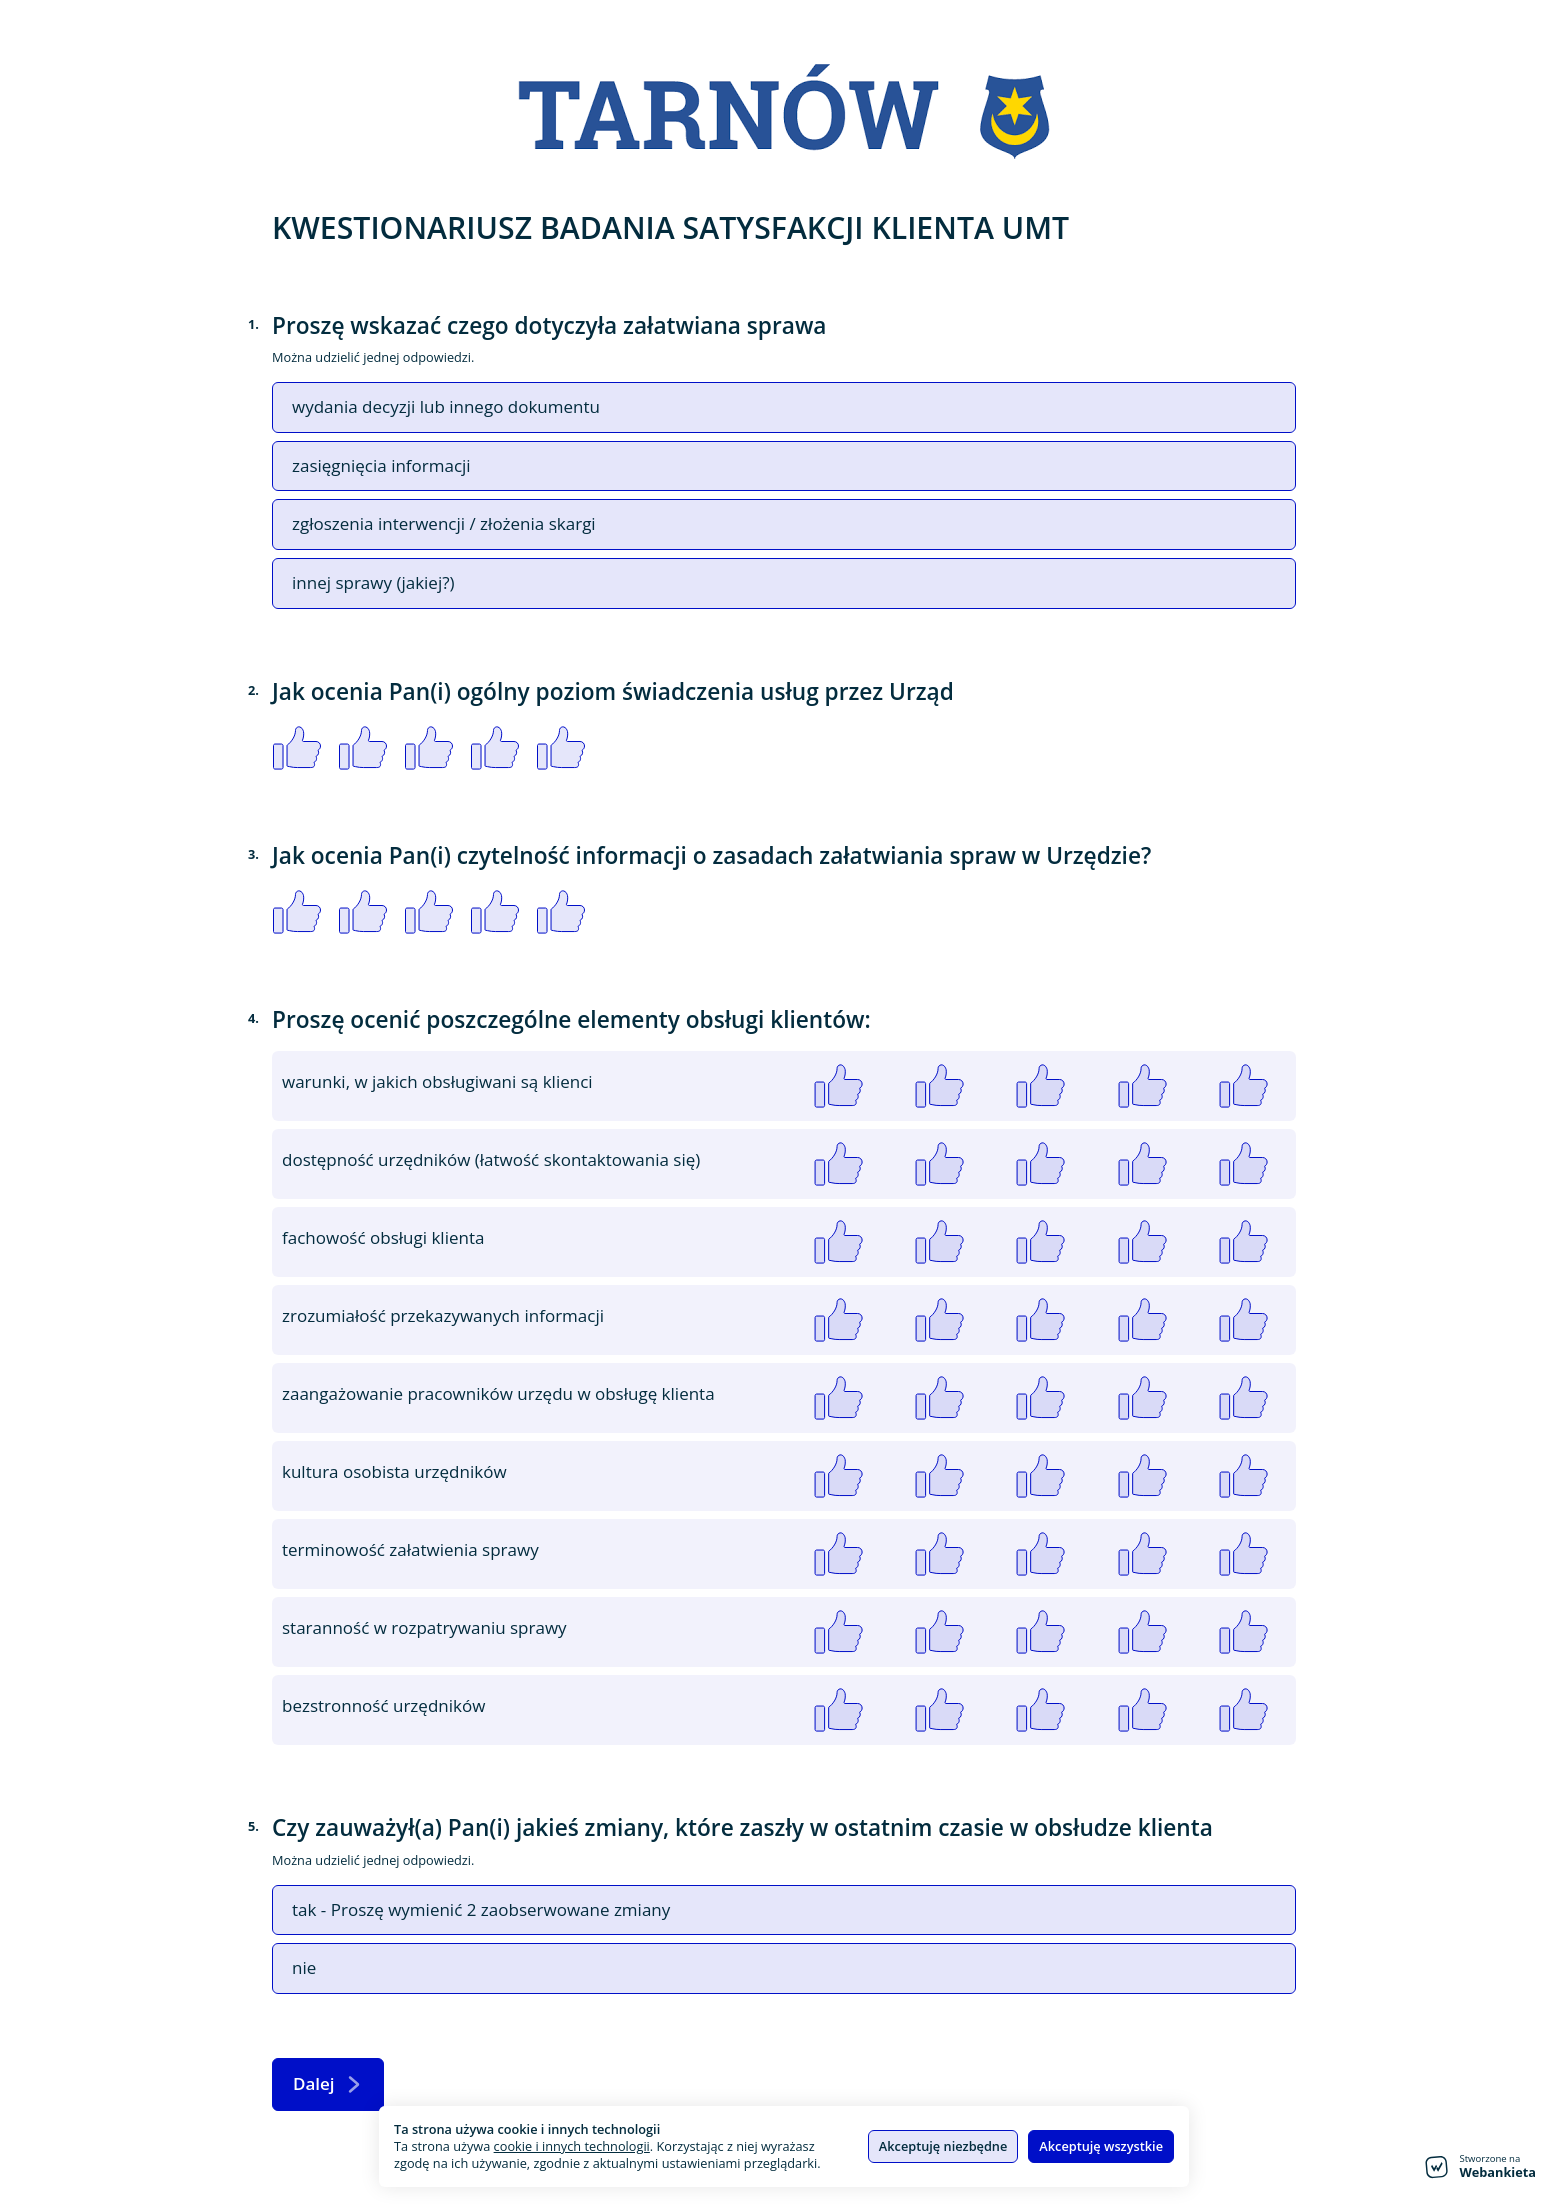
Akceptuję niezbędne (943, 2146)
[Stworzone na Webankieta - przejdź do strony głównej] (1480, 2167)
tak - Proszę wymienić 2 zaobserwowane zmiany (481, 1910)
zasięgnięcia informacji (381, 466)
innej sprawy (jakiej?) (373, 583)
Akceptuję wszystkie (1101, 2146)
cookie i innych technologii (572, 2146)
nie (304, 1968)
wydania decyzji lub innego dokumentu (446, 407)
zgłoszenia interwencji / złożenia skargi (444, 524)
